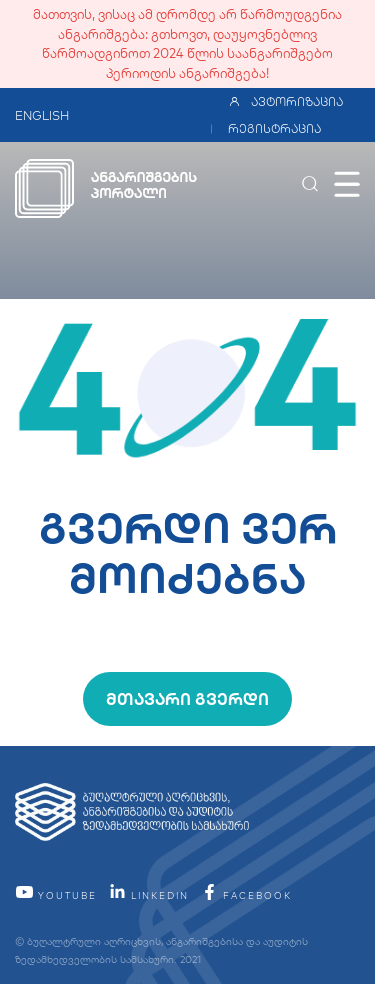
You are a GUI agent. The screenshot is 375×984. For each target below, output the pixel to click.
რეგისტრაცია (274, 128)
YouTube (56, 895)
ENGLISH (42, 115)
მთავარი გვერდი (187, 699)
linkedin (148, 895)
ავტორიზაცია (285, 101)
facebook (246, 895)
